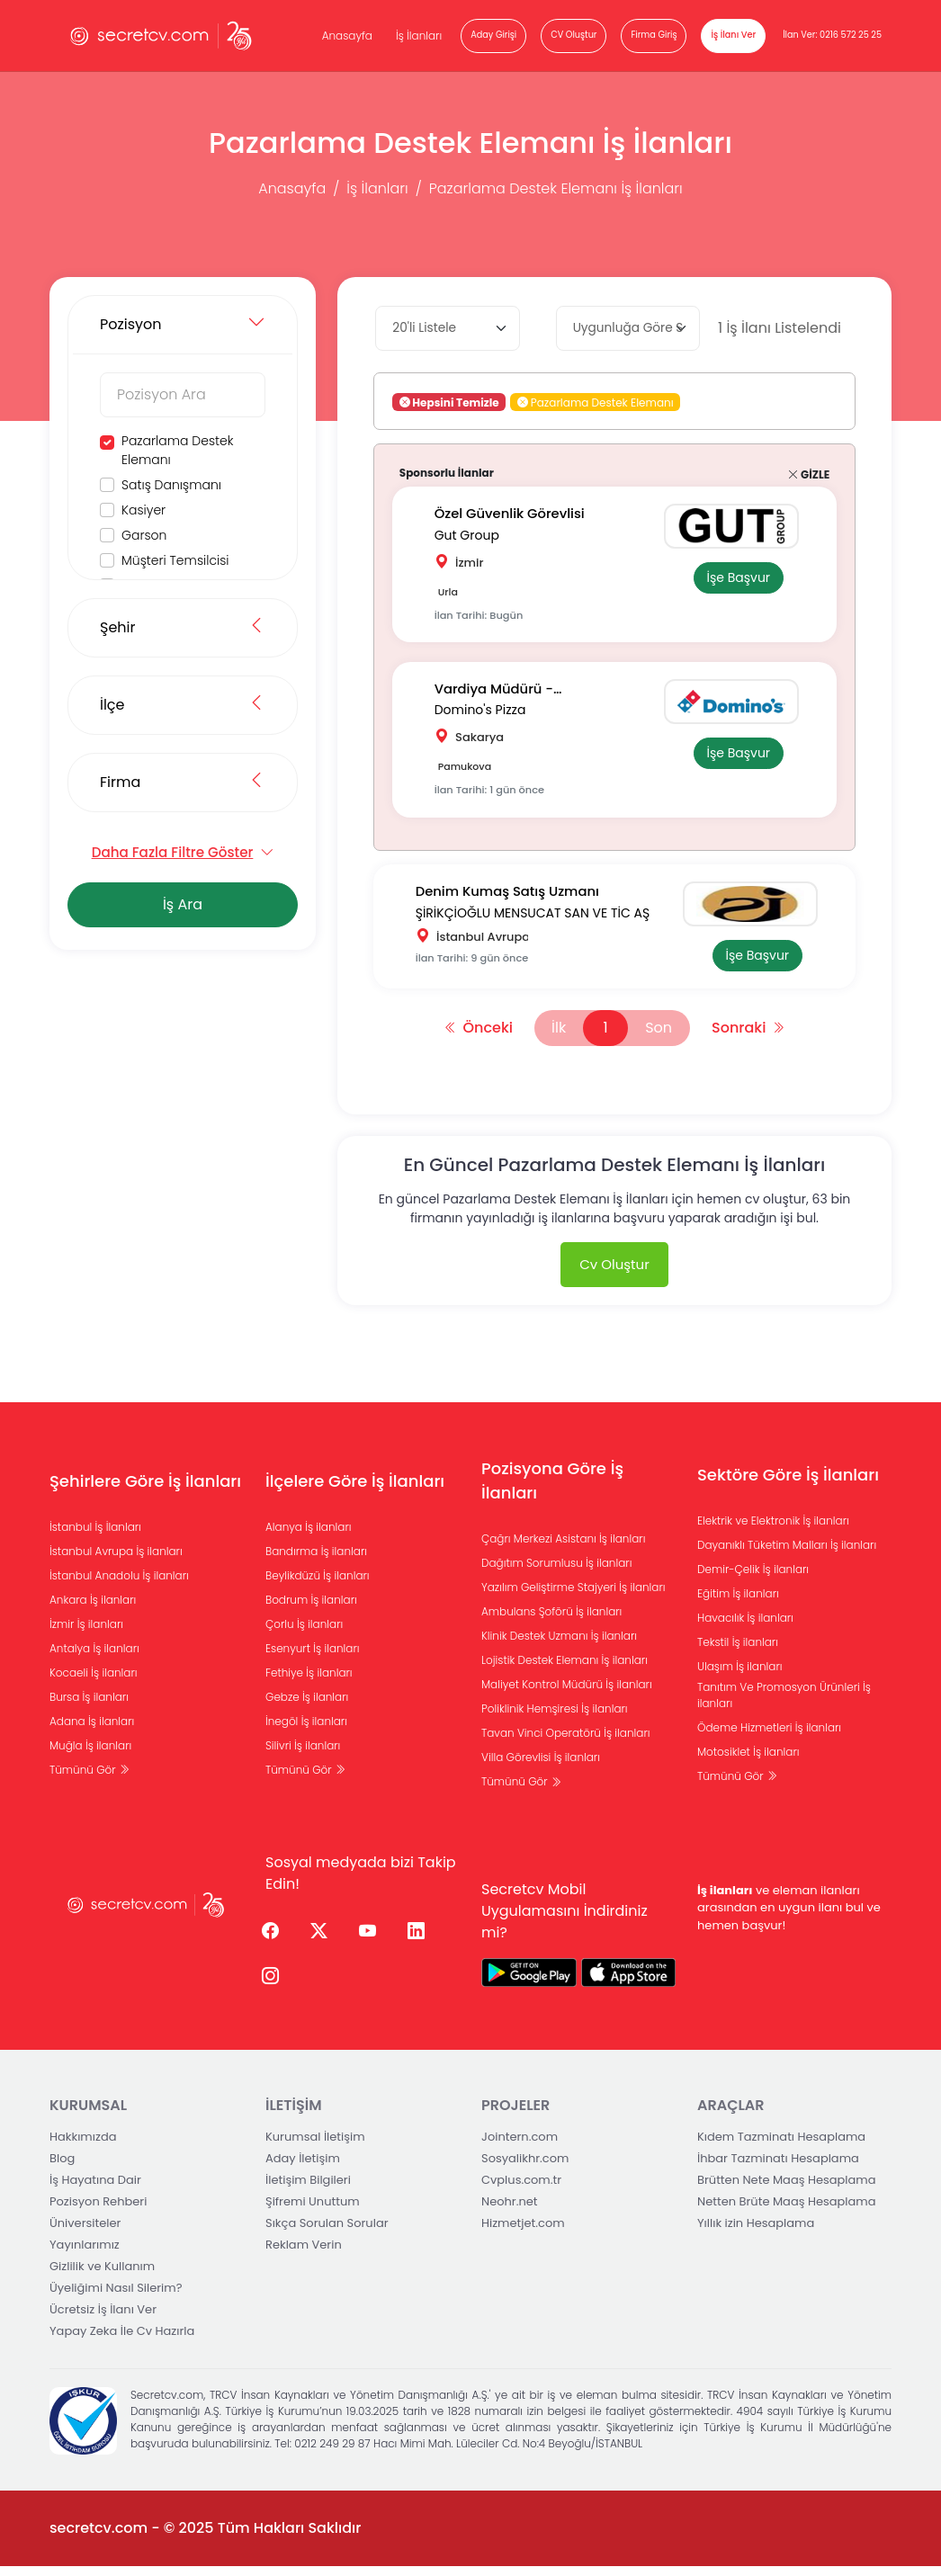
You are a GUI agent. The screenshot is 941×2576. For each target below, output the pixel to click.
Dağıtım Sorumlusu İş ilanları (556, 1572)
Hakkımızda (82, 2146)
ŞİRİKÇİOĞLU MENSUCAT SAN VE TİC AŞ (535, 918)
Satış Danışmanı (171, 485)
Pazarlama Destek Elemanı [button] (595, 401)
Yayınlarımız (84, 2254)
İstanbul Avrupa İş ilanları (116, 1560)
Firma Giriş (654, 34)
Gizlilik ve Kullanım (102, 2276)
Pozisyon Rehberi (98, 2211)
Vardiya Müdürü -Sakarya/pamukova (505, 693)
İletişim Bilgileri (308, 2189)
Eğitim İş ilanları (738, 1602)
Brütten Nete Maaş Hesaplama (786, 2189)
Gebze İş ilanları (306, 1705)
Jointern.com (519, 2146)
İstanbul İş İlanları (95, 1535)
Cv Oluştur (614, 1273)
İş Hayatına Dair (95, 2189)
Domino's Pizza (483, 712)
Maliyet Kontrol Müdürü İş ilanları (566, 1694)
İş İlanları (419, 35)
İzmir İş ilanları (86, 1633)
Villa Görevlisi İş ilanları (540, 1767)
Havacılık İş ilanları (745, 1626)
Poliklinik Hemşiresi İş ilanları (554, 1718)
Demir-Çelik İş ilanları (753, 1578)
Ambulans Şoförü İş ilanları (551, 1621)
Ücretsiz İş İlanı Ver (103, 2319)
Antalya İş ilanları (94, 1657)
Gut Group (469, 534)
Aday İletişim (302, 2168)
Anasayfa (347, 35)
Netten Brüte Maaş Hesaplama (786, 2211)
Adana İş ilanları (91, 1730)
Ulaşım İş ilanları (740, 1675)
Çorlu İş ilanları (304, 1633)
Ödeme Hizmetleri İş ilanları (769, 1736)
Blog (62, 2168)
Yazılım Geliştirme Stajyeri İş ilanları (573, 1597)
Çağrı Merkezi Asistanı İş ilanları (563, 1548)
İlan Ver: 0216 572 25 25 (832, 34)
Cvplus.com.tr (521, 2189)
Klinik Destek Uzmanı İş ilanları (559, 1645)
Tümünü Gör (89, 1778)
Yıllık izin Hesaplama (755, 2232)
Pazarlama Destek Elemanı (177, 450)
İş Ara (182, 904)
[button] (522, 401)
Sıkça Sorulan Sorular (327, 2232)
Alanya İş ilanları (308, 1535)
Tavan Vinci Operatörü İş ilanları (565, 1742)
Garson (143, 535)
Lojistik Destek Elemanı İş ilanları (564, 1669)
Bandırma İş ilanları (316, 1560)
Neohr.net (509, 2211)
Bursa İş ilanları (89, 1705)
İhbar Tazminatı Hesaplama (778, 2168)
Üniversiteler (85, 2232)
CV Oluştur (573, 34)
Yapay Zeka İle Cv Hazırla (121, 2340)
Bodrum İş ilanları (311, 1608)
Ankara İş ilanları (92, 1608)
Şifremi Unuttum (312, 2211)
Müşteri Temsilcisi (175, 560)
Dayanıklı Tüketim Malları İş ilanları (786, 1553)
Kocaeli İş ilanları (93, 1681)
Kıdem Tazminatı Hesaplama (781, 2146)
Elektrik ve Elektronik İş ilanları (773, 1529)
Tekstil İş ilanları (737, 1651)
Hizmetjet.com (523, 2232)
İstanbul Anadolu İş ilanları (119, 1584)
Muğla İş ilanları (90, 1754)
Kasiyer (143, 510)
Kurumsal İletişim (315, 2146)
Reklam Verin (303, 2254)
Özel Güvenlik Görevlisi (513, 514)
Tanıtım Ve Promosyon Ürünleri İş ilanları (784, 1704)
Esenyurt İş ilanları (312, 1657)
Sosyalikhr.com (525, 2168)
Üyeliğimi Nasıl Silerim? (116, 2297)
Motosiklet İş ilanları (748, 1760)
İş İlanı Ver (733, 34)
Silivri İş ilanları (302, 1754)
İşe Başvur (735, 578)
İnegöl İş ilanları (306, 1730)
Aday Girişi (493, 34)
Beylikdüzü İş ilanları (317, 1584)
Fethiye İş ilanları (309, 1681)
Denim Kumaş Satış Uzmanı (511, 899)
